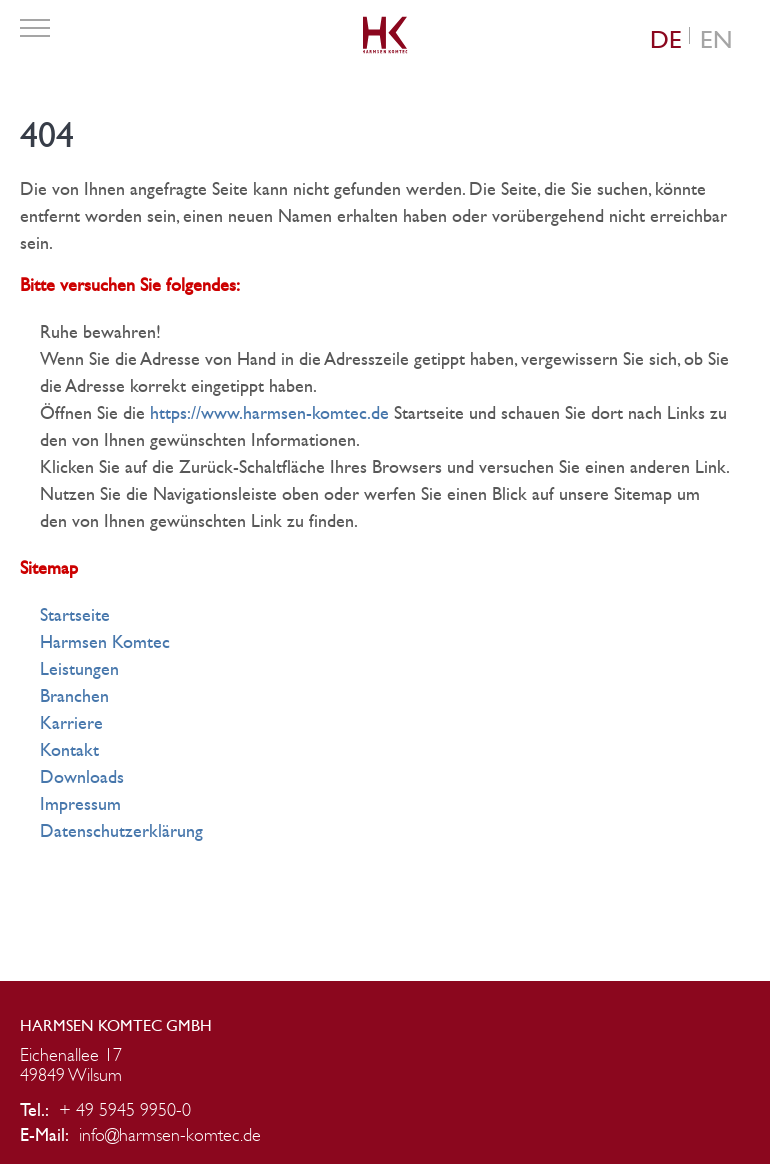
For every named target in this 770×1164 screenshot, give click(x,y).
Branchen (74, 696)
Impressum (80, 804)
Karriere (71, 723)
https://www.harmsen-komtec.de (269, 413)
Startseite (75, 615)
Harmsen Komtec (105, 642)
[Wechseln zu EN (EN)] (716, 39)
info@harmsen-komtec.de (170, 1136)
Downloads (82, 777)
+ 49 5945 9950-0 (125, 1111)
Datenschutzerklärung (121, 831)
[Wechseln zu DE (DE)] (666, 39)
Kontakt (69, 750)
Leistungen (79, 669)
